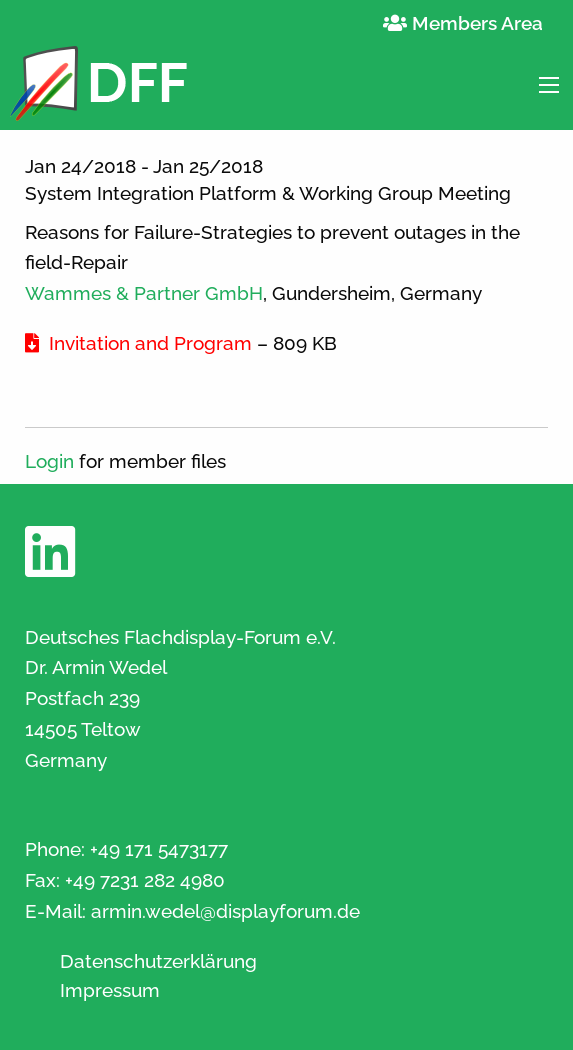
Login (49, 461)
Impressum (110, 990)
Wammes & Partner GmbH (144, 293)
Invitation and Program (138, 343)
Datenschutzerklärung (158, 961)
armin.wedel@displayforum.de (225, 911)
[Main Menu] (549, 85)
